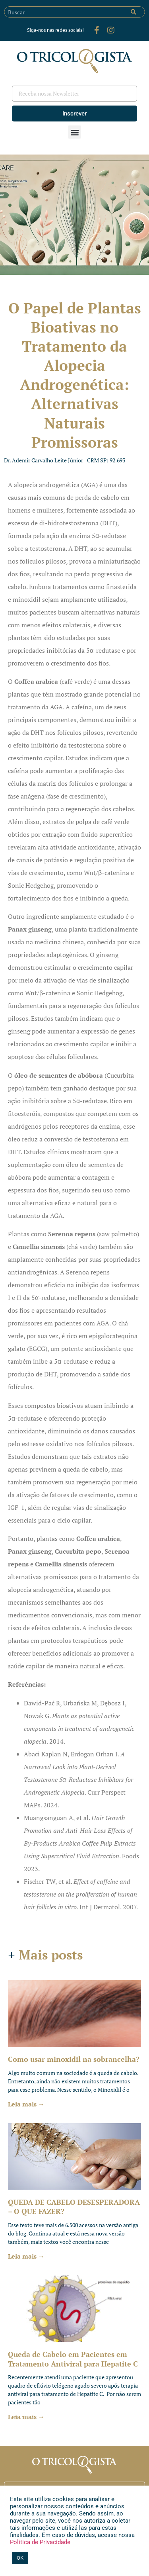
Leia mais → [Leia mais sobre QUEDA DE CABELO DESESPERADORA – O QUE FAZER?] (26, 2256)
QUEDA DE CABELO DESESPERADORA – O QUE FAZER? (74, 2206)
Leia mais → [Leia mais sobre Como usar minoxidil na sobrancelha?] (26, 2104)
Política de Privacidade (40, 2542)
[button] (74, 132)
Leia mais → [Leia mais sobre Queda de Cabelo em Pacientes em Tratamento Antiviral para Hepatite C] (26, 2416)
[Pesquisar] (133, 12)
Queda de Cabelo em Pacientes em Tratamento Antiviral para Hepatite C (73, 2358)
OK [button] (20, 2558)
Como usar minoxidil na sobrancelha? (73, 2059)
